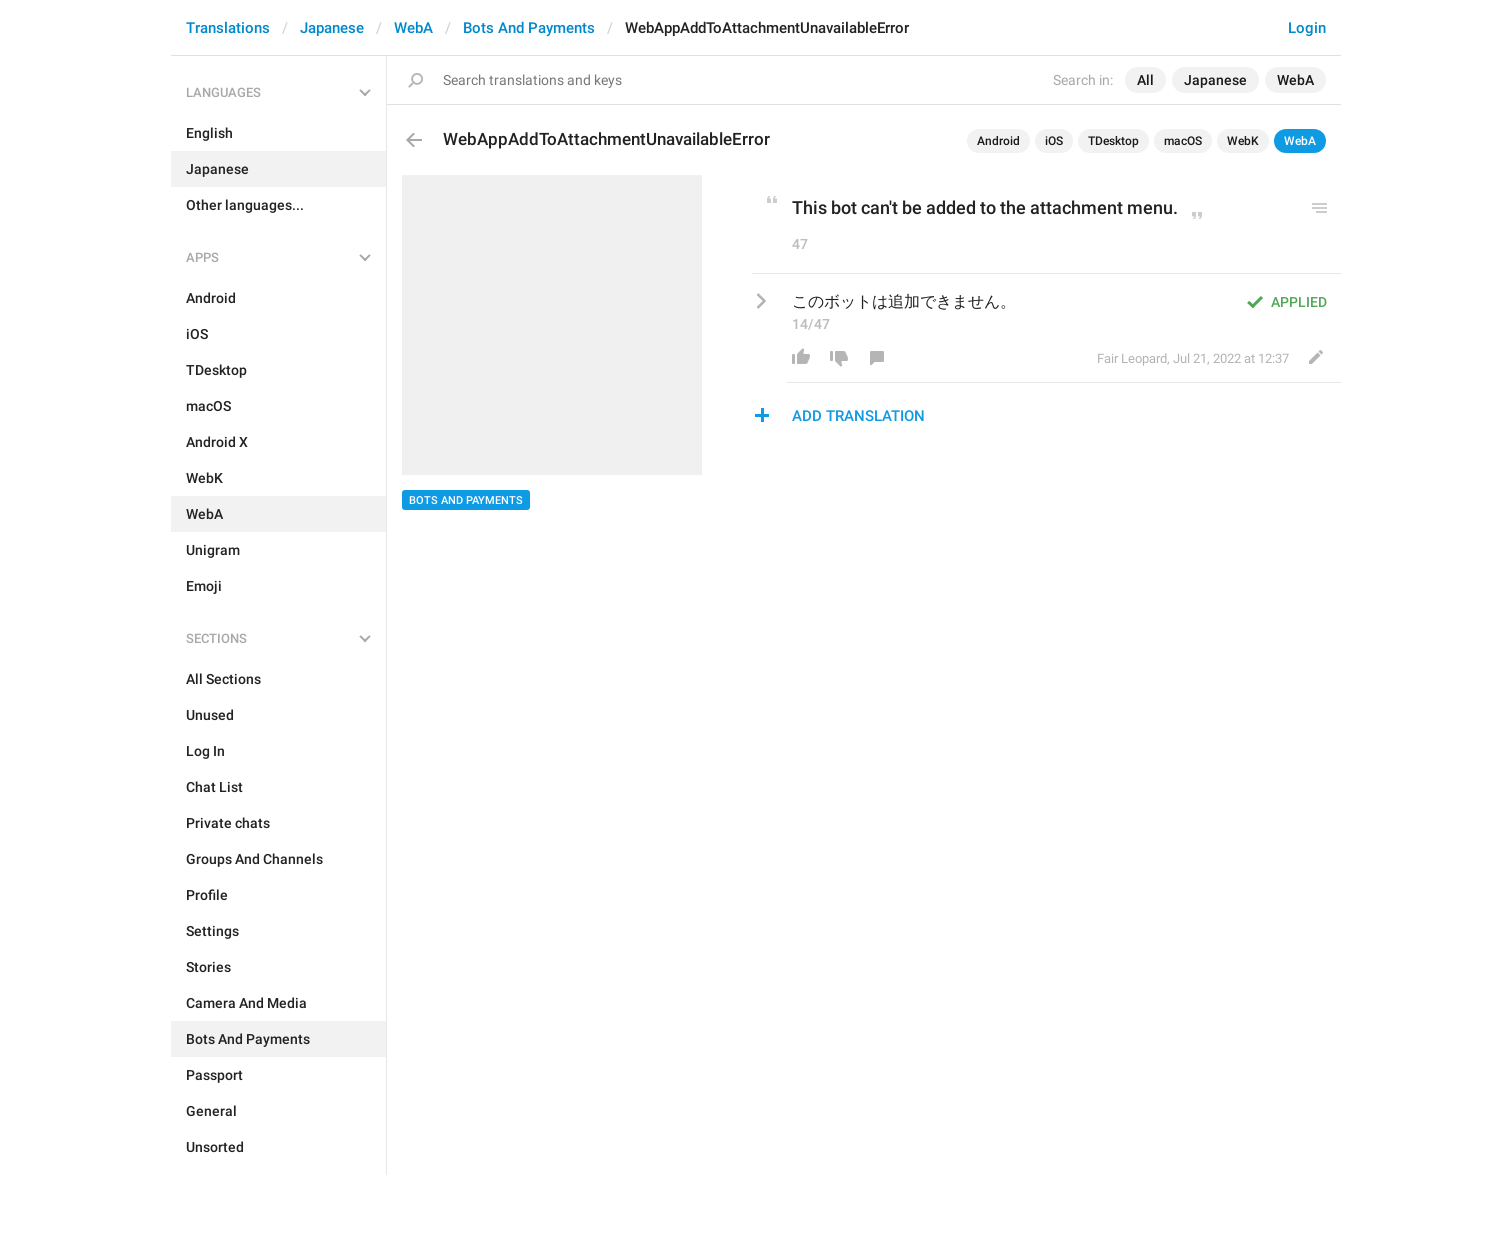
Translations (228, 28)
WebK (1243, 141)
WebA (413, 28)
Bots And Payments (529, 28)
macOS (1183, 141)
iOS (1054, 141)
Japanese (332, 28)
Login (1307, 28)
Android (998, 141)
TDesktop (1113, 141)
